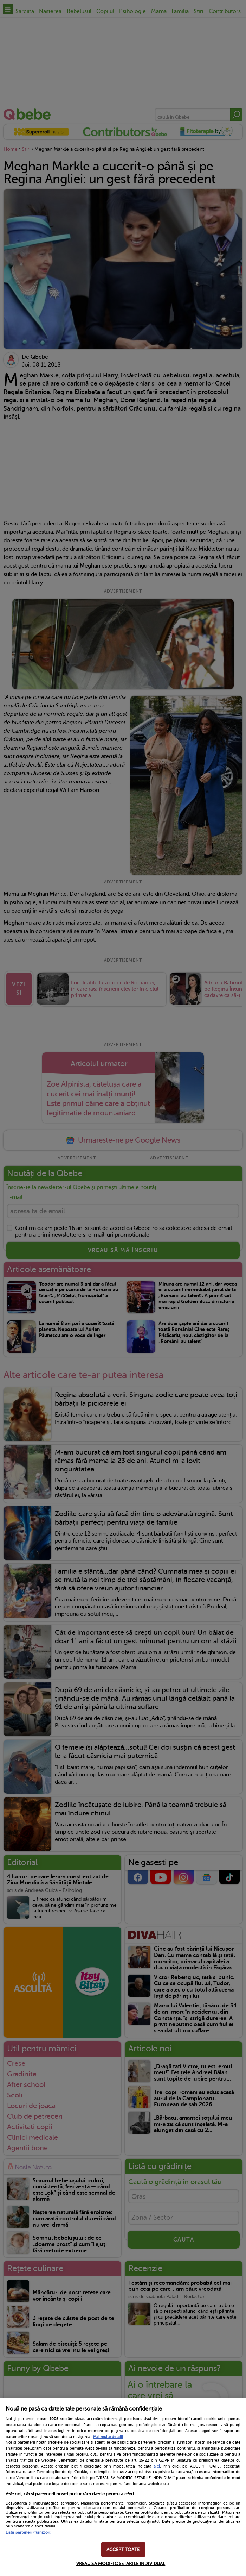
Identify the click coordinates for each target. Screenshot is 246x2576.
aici (157, 2466)
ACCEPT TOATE (123, 2549)
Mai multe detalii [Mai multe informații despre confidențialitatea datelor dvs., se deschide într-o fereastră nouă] (108, 2436)
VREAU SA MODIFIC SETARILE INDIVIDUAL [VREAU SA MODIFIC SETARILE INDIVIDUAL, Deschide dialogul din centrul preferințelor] (121, 2563)
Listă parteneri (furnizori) (28, 2532)
